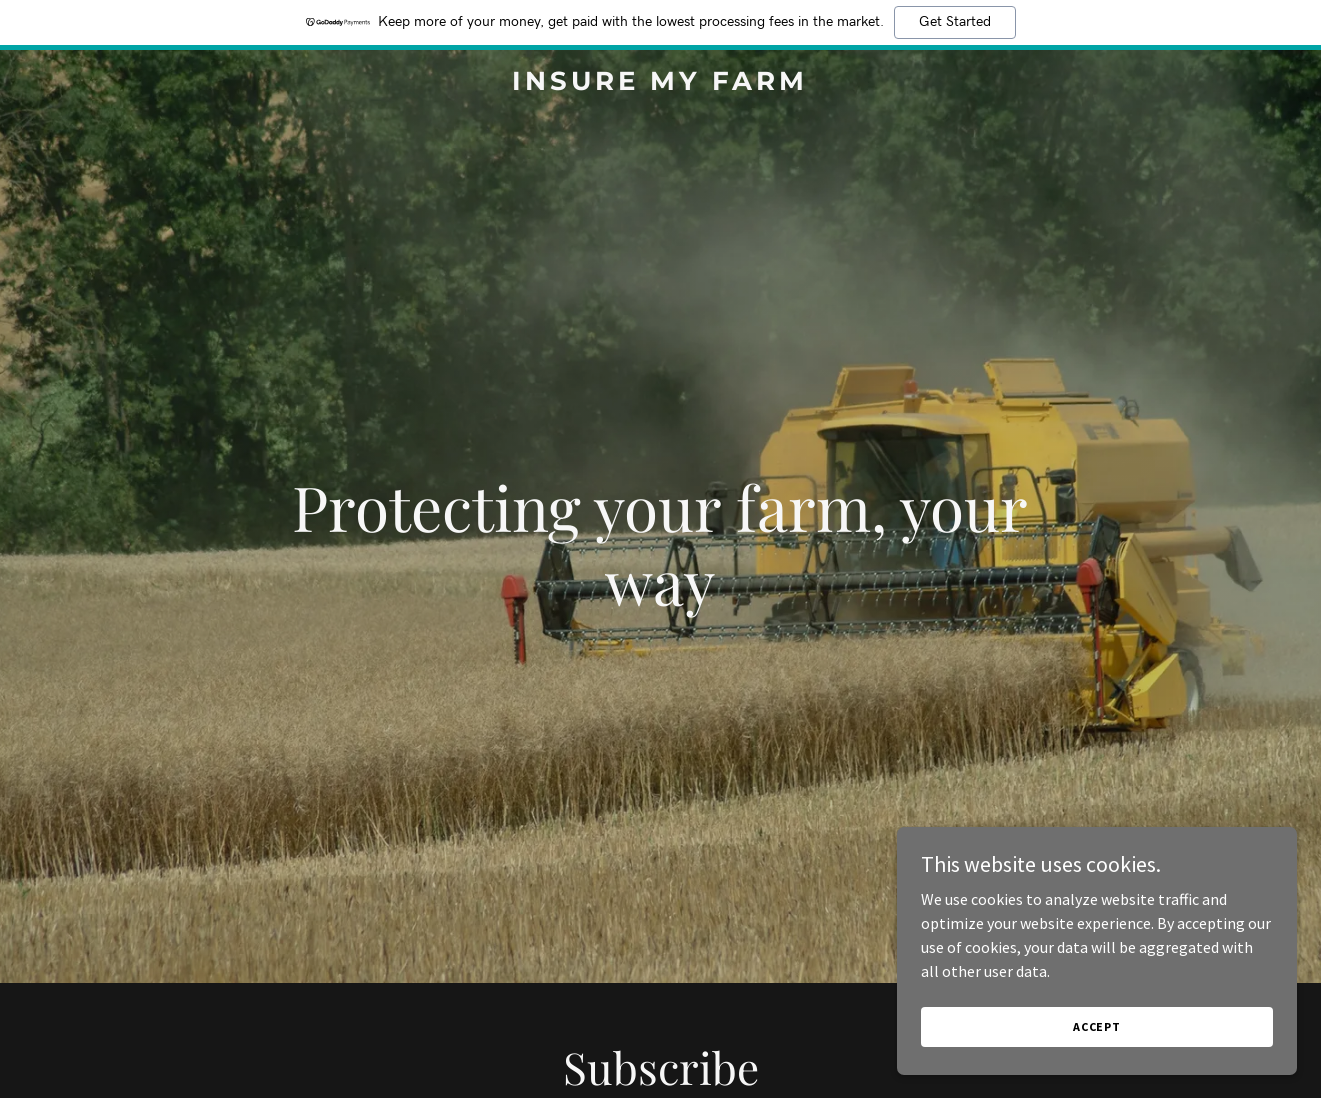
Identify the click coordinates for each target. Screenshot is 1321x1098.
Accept (1097, 1026)
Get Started (955, 22)
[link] (660, 84)
